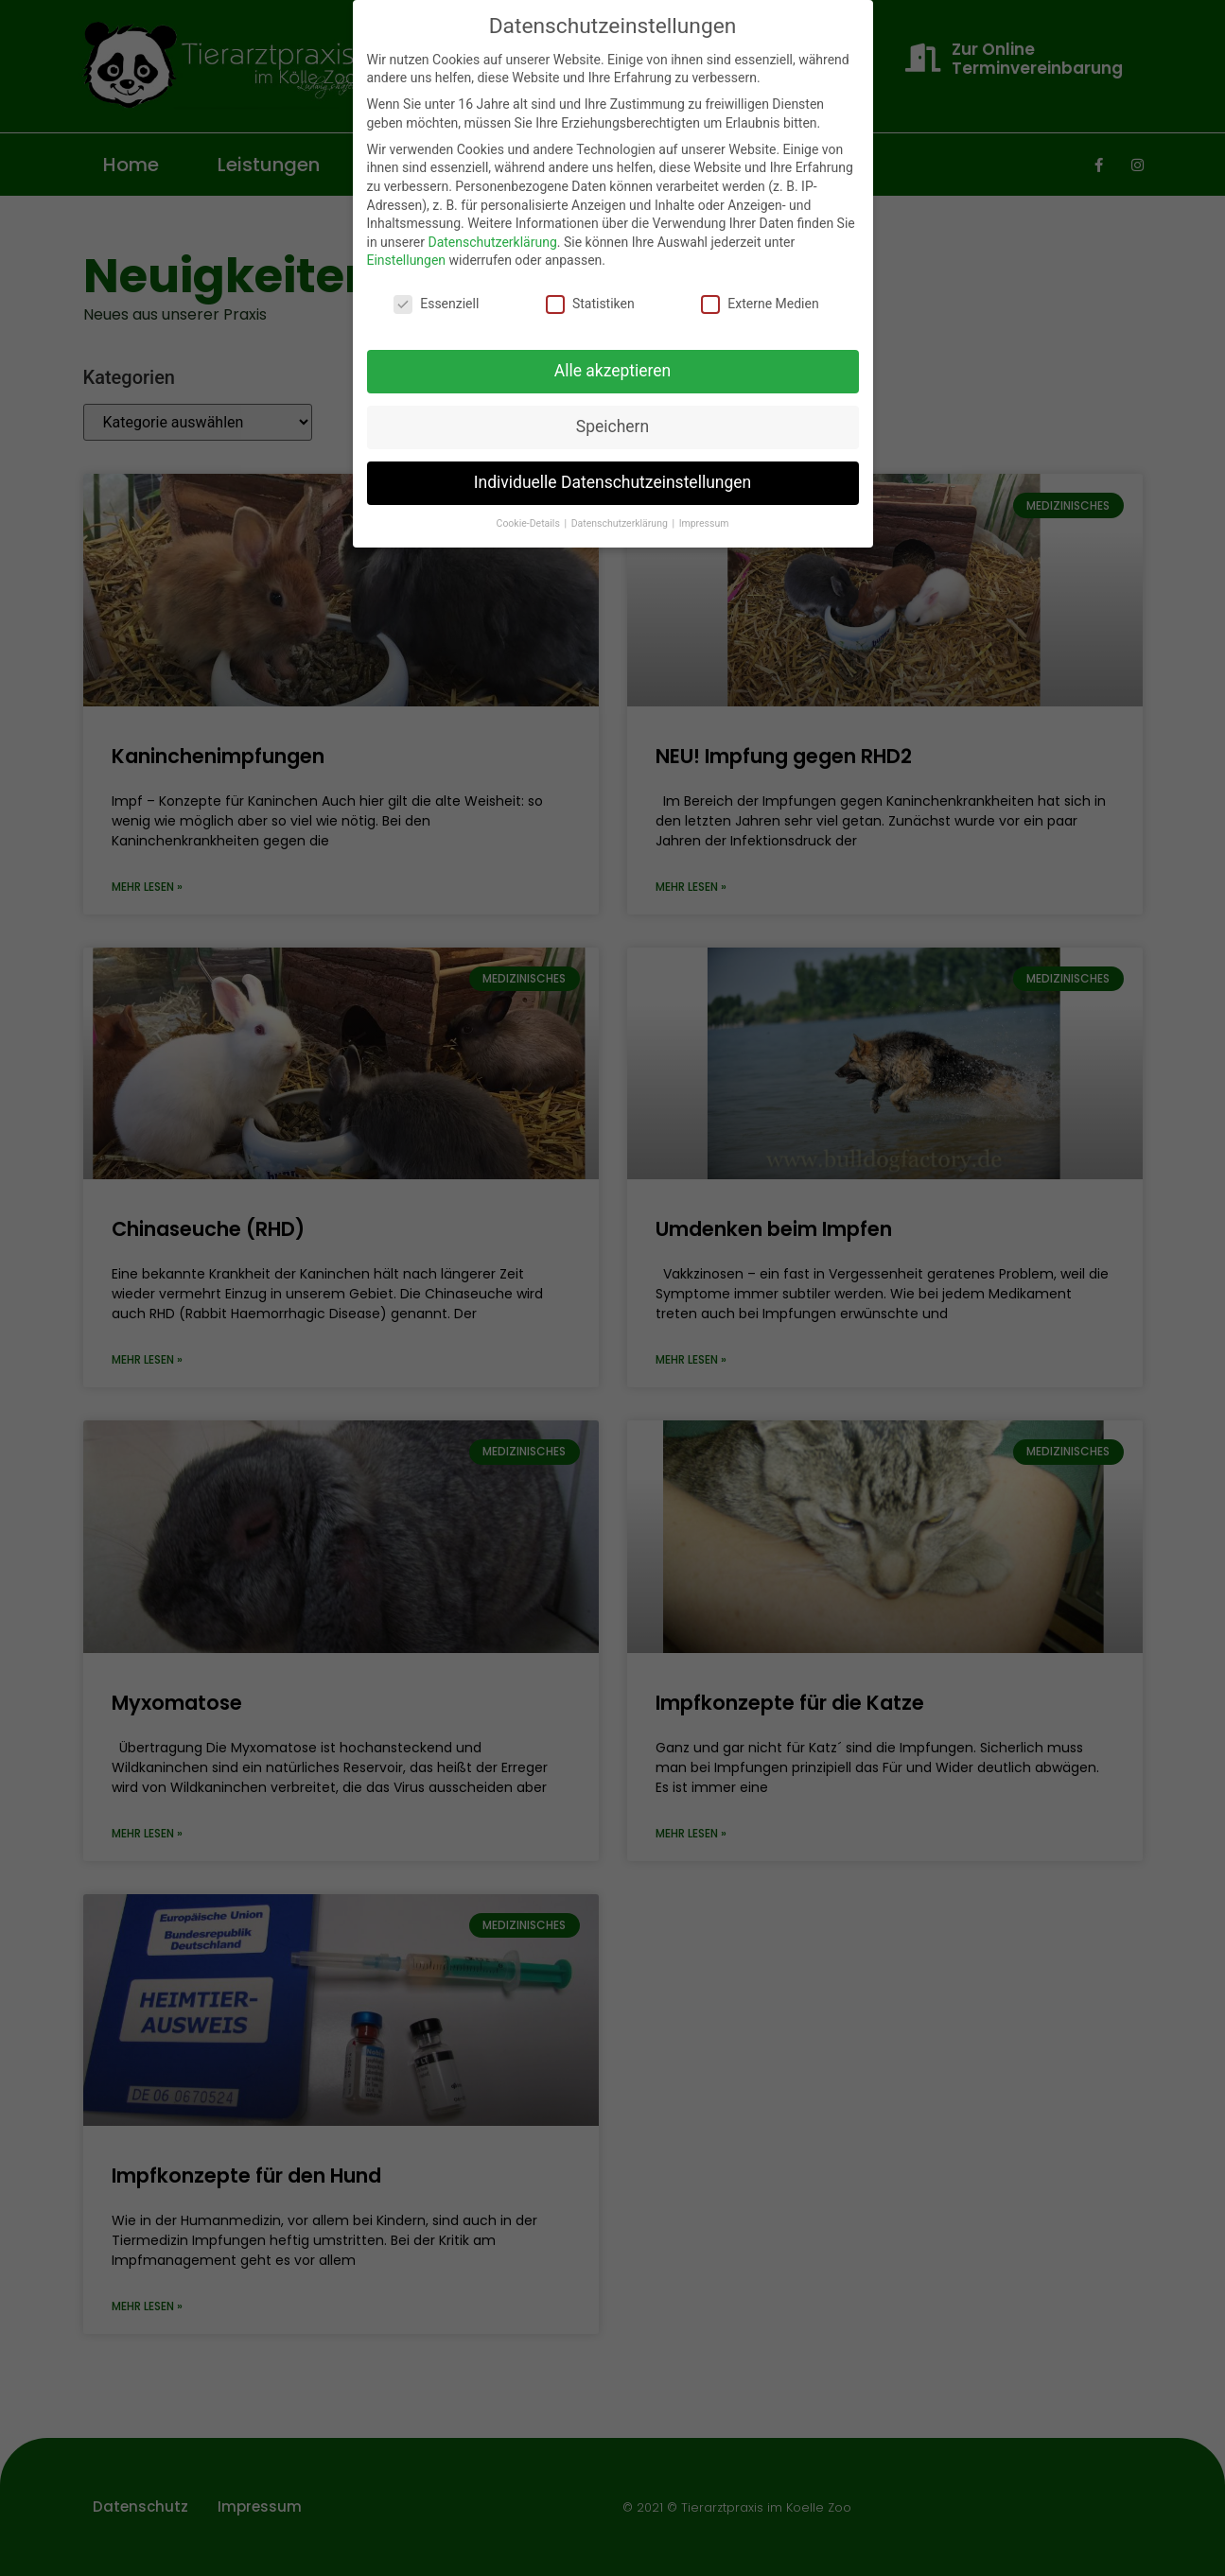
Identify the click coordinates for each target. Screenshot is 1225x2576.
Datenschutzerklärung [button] (621, 523)
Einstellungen (406, 260)
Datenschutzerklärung (492, 242)
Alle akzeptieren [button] (613, 370)
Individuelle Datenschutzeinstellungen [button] (612, 482)
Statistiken (590, 304)
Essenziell (436, 304)
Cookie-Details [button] (530, 523)
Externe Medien (759, 304)
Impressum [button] (704, 523)
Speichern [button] (612, 426)
